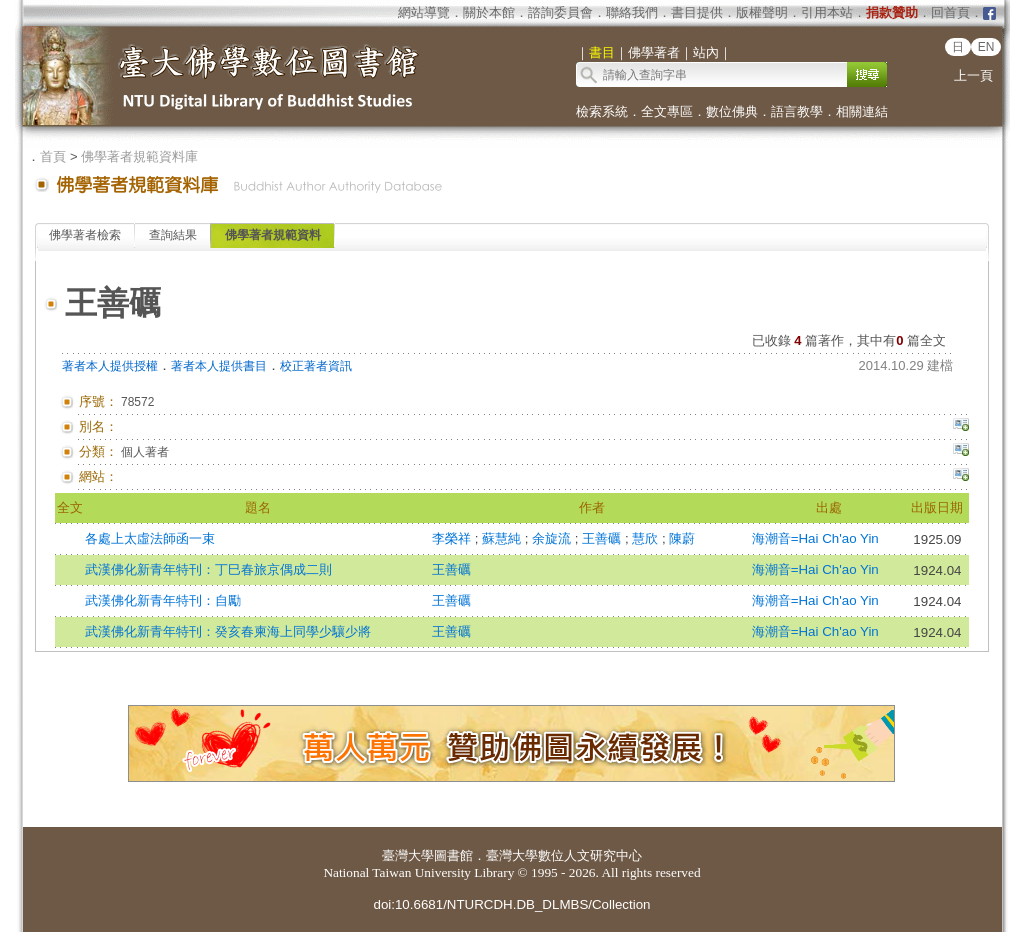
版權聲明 (762, 12)
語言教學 (797, 111)
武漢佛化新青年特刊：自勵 (163, 600)
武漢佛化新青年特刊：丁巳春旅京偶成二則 (208, 569)
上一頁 (973, 75)
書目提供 (697, 12)
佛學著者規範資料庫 (139, 156)
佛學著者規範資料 (273, 235)
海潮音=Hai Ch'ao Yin (815, 538)
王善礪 (603, 538)
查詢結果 (173, 235)
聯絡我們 (632, 12)
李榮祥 (453, 538)
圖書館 (453, 855)
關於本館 (489, 12)
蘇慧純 (503, 538)
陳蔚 (682, 538)
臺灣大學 (408, 855)
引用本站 (827, 12)
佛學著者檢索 (85, 235)
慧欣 (647, 538)
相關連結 (862, 111)
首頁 (53, 156)
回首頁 (950, 12)
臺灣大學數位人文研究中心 (564, 855)
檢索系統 (602, 111)
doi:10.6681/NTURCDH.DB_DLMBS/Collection (511, 904)
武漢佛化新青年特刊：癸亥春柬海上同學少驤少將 (228, 631)
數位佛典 (732, 111)
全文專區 (667, 111)
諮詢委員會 (560, 12)
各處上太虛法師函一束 (150, 538)
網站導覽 (424, 12)
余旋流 (553, 538)
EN (986, 47)
